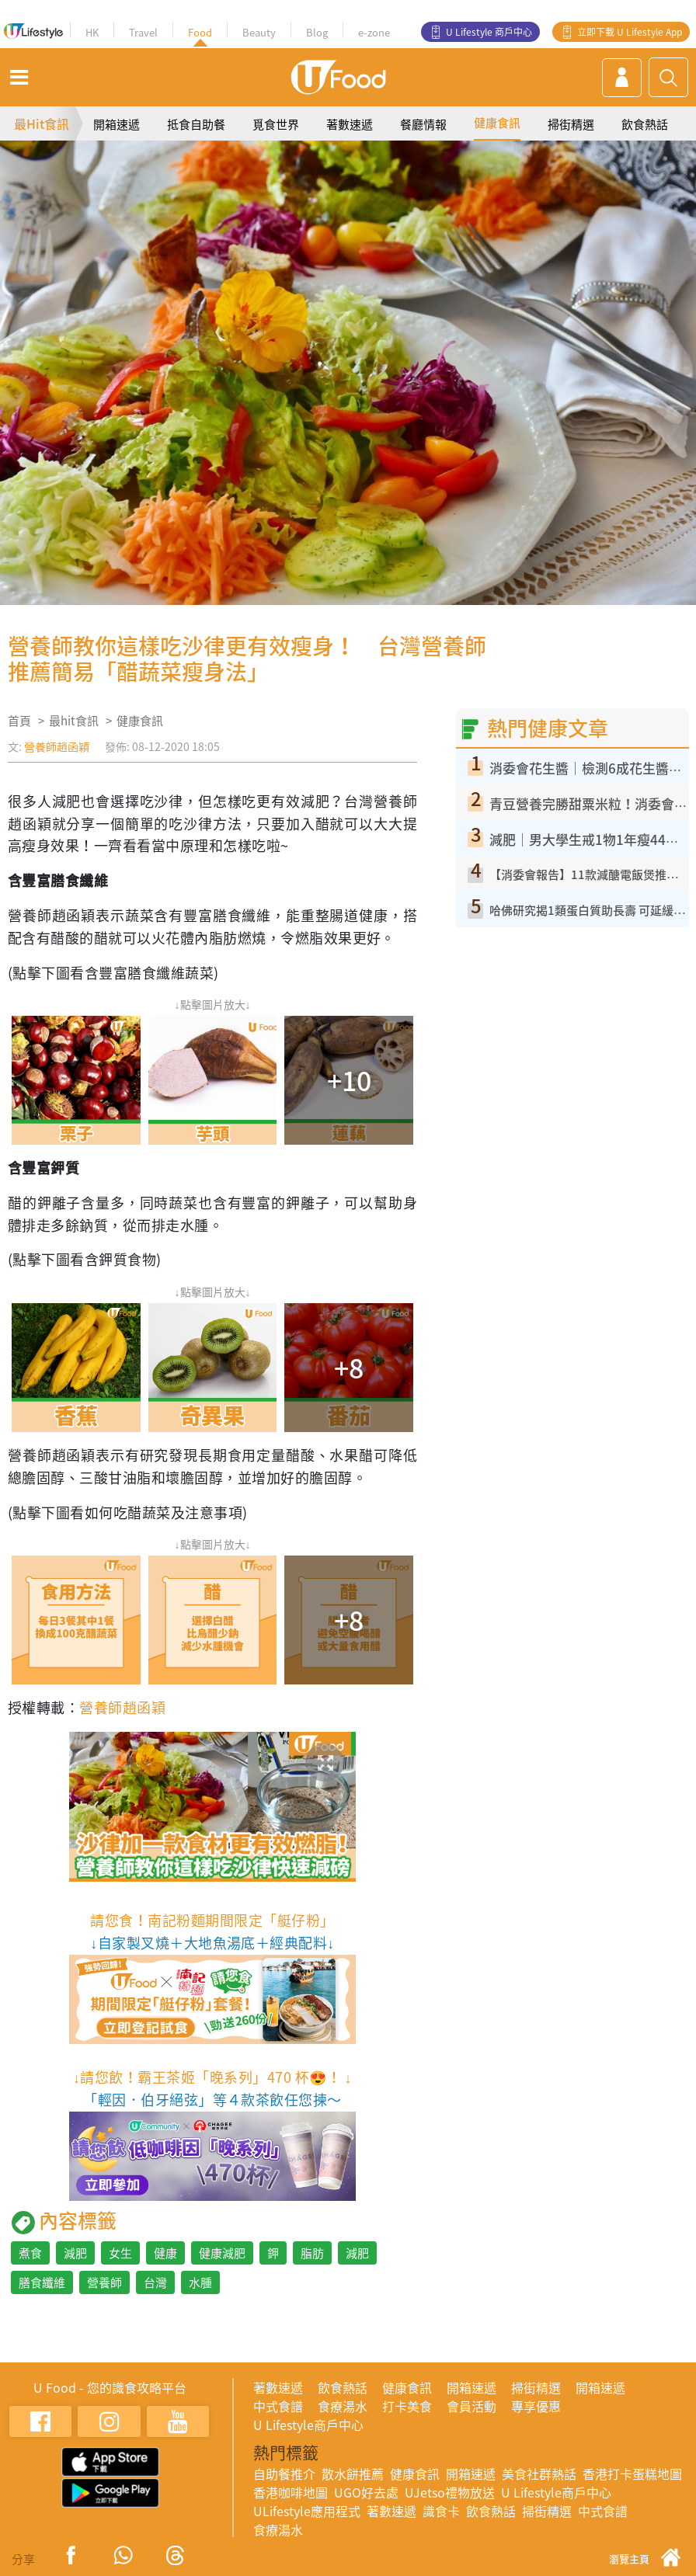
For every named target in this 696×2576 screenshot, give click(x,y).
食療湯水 (342, 2406)
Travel (143, 32)
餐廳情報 (423, 124)
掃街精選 (571, 124)
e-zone (374, 32)
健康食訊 (497, 122)
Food (200, 32)
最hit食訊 (74, 720)
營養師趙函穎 (56, 746)
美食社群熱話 (539, 2473)
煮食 (30, 2252)
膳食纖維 (42, 2282)
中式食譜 (278, 2406)
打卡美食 (407, 2406)
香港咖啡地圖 (290, 2492)
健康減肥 (222, 2252)
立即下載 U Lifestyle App (629, 32)
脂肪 (312, 2252)
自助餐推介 (284, 2473)
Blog (317, 32)
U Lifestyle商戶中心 (308, 2424)
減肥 (75, 2252)
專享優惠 (536, 2406)
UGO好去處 (366, 2492)
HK (92, 32)
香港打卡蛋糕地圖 (632, 2473)
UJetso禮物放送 (450, 2492)
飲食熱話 (644, 124)
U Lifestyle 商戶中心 (489, 32)
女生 (120, 2252)
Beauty (259, 32)
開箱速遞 (116, 124)
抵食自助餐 (196, 124)
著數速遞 (349, 124)
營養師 (104, 2282)
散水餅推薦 (353, 2473)
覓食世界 (275, 124)
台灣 (155, 2282)
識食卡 (441, 2510)
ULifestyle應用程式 (306, 2510)
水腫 (200, 2282)
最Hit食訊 (41, 123)
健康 (165, 2252)
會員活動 (471, 2406)
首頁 (19, 720)
